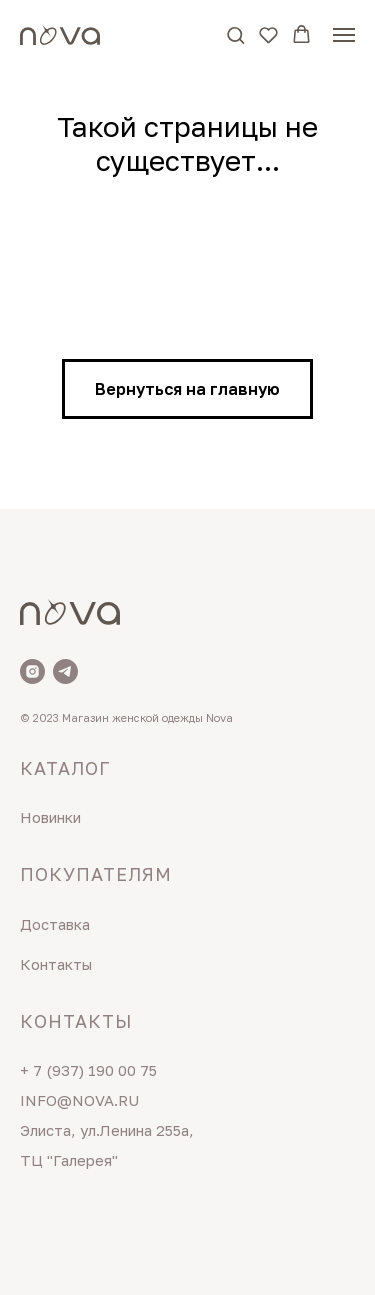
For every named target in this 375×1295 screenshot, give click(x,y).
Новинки (50, 817)
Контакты (56, 964)
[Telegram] (65, 671)
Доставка (55, 924)
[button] (235, 34)
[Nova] (32, 671)
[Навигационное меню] (344, 35)
